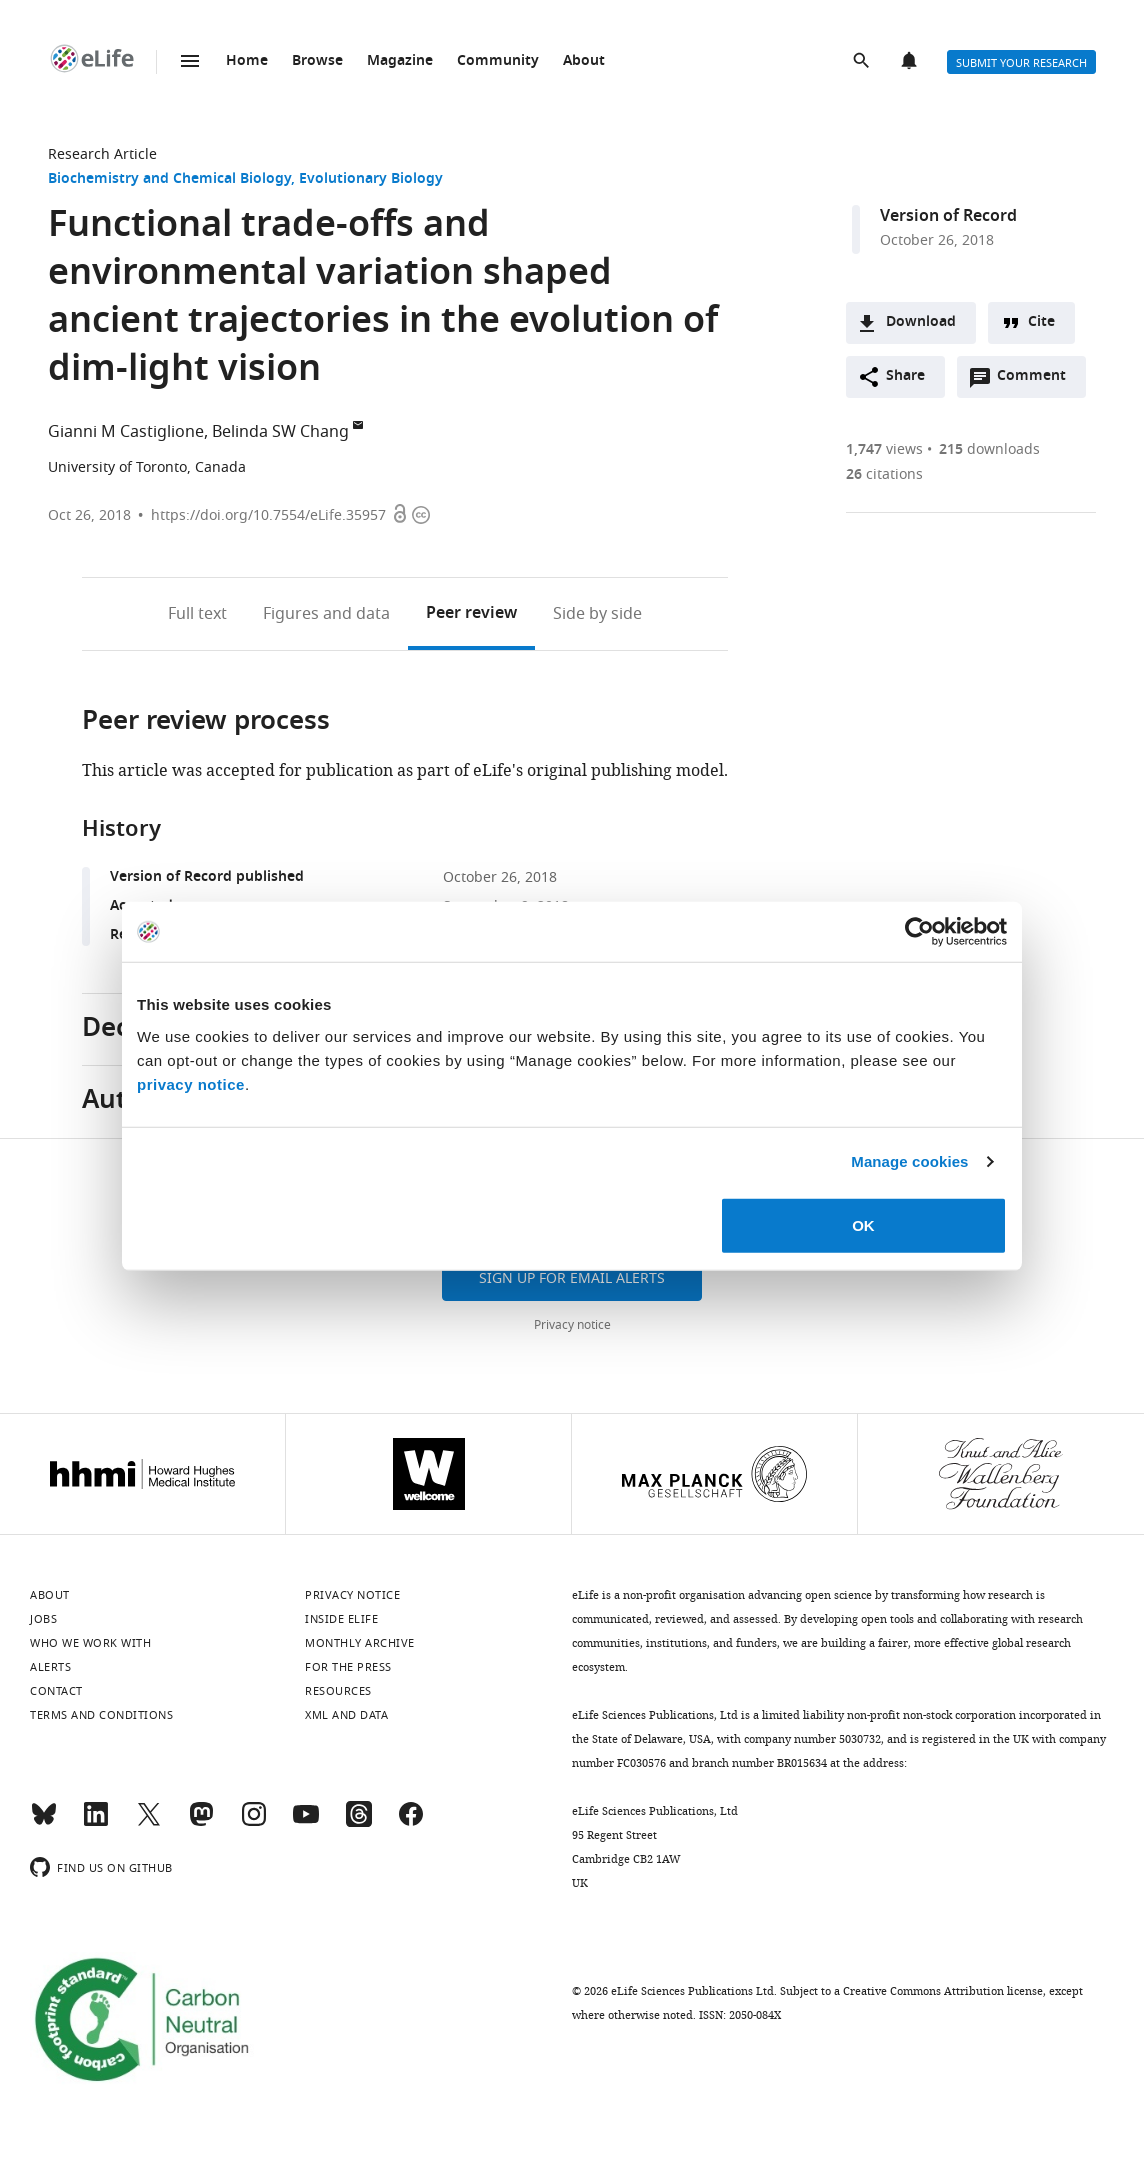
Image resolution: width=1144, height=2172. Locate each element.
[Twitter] (149, 1823)
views (884, 449)
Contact (56, 1691)
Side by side (597, 614)
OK (863, 1224)
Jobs (43, 1619)
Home (247, 61)
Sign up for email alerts (572, 1278)
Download (921, 322)
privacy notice (191, 1083)
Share (905, 376)
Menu (190, 61)
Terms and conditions (101, 1715)
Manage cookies (909, 1161)
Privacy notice (572, 1325)
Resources (338, 1691)
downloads (989, 449)
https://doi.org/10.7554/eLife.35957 (268, 515)
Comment (1038, 381)
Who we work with (90, 1643)
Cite (1041, 322)
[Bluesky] (44, 1823)
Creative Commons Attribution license (943, 1991)
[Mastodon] (201, 1823)
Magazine (400, 61)
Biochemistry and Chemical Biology (169, 179)
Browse (317, 61)
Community (498, 61)
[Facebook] (411, 1823)
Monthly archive (360, 1643)
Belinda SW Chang (280, 432)
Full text (197, 614)
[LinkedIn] (96, 1823)
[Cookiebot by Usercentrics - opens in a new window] (919, 932)
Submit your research (1021, 63)
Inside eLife (341, 1619)
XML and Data (346, 1715)
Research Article (102, 154)
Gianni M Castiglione (126, 432)
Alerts (911, 62)
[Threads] (359, 1823)
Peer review (471, 614)
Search (863, 62)
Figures (326, 614)
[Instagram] (254, 1823)
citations (884, 474)
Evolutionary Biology (371, 179)
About (584, 61)
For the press (348, 1667)
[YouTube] (306, 1823)
